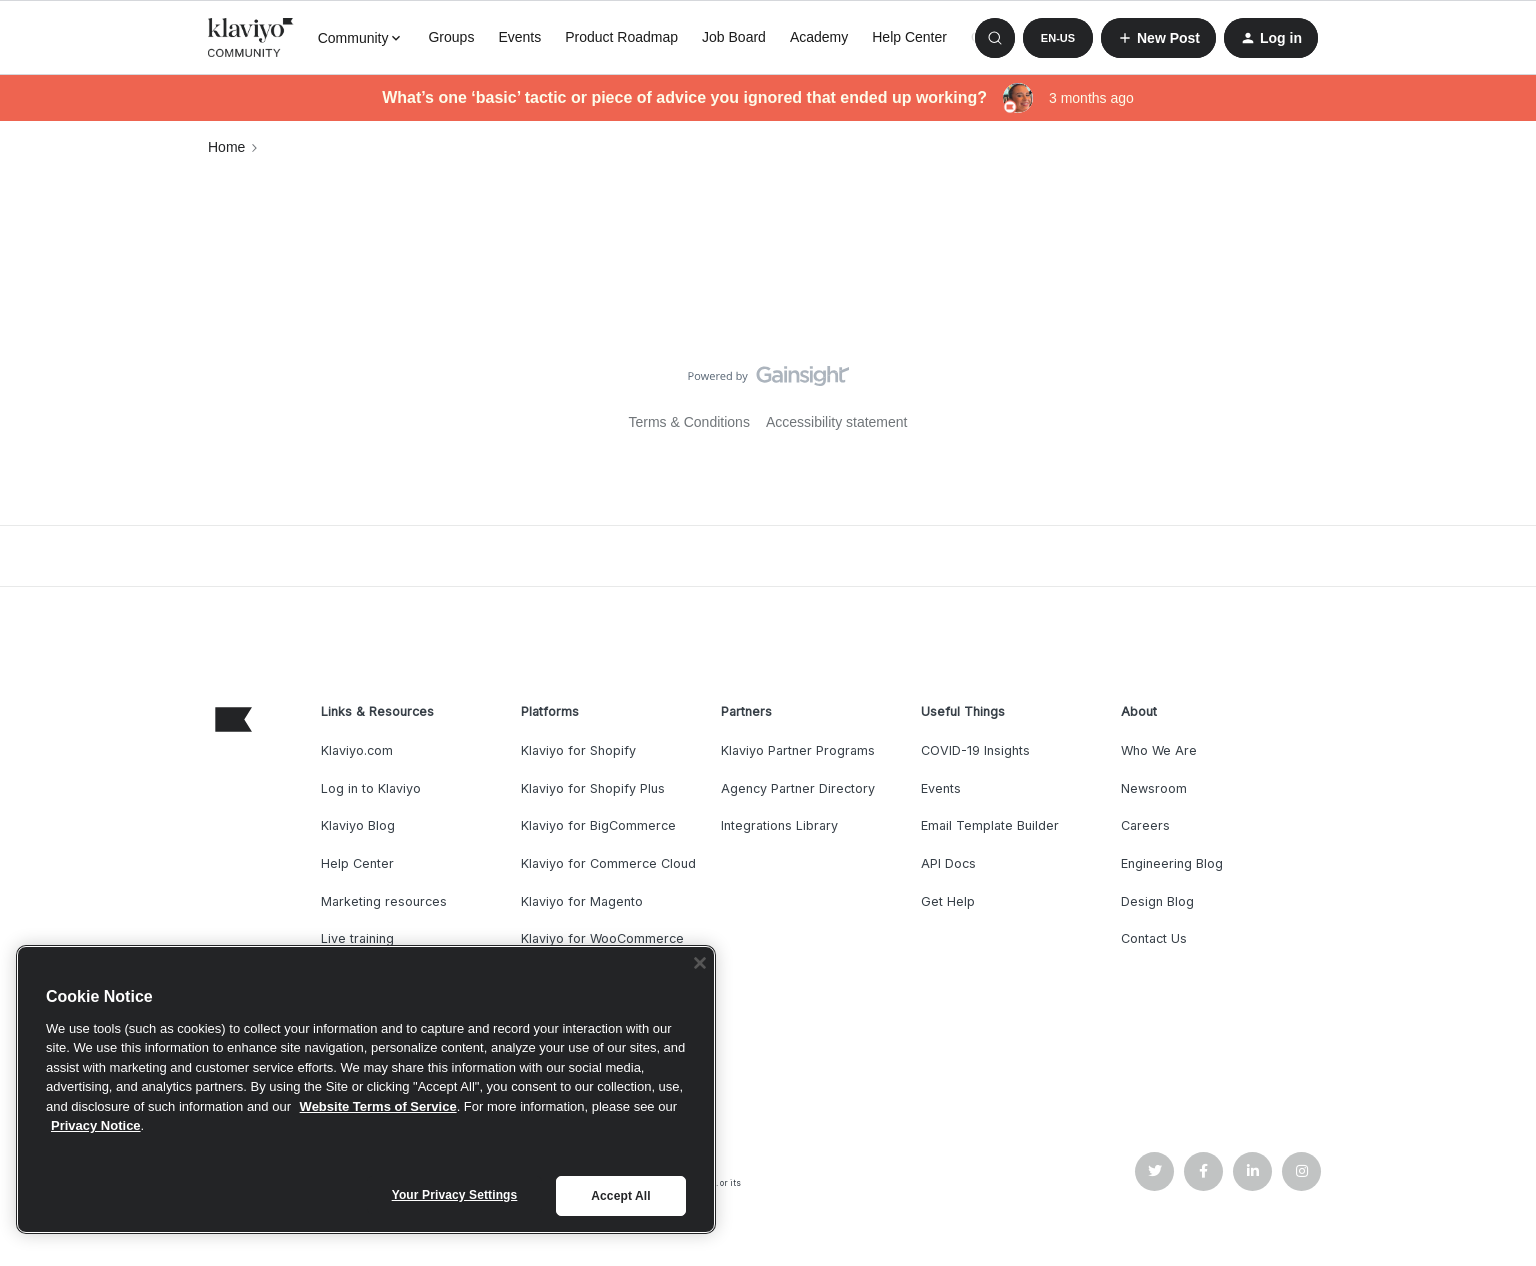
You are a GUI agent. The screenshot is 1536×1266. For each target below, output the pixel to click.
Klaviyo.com (357, 750)
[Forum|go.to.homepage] (251, 38)
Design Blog (1157, 901)
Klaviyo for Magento (582, 901)
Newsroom (1154, 788)
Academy (819, 37)
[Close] (700, 963)
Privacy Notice (96, 1125)
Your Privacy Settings (455, 1195)
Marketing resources (384, 901)
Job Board (734, 37)
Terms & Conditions (689, 422)
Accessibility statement (837, 422)
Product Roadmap (621, 37)
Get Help (948, 901)
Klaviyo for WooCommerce (602, 938)
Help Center (909, 37)
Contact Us (1154, 938)
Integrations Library (779, 825)
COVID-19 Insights (975, 750)
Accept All (620, 1196)
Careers (1145, 825)
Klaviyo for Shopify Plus (593, 788)
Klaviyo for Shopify (578, 750)
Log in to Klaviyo (371, 788)
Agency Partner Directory (798, 788)
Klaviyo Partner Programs (798, 750)
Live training (357, 938)
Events (519, 37)
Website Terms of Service (378, 1106)
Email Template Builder (990, 825)
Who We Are (1159, 750)
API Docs (948, 863)
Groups (451, 37)
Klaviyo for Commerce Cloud (608, 863)
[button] (1058, 38)
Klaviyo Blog (358, 825)
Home (226, 147)
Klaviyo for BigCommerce (598, 825)
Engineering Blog (1172, 863)
